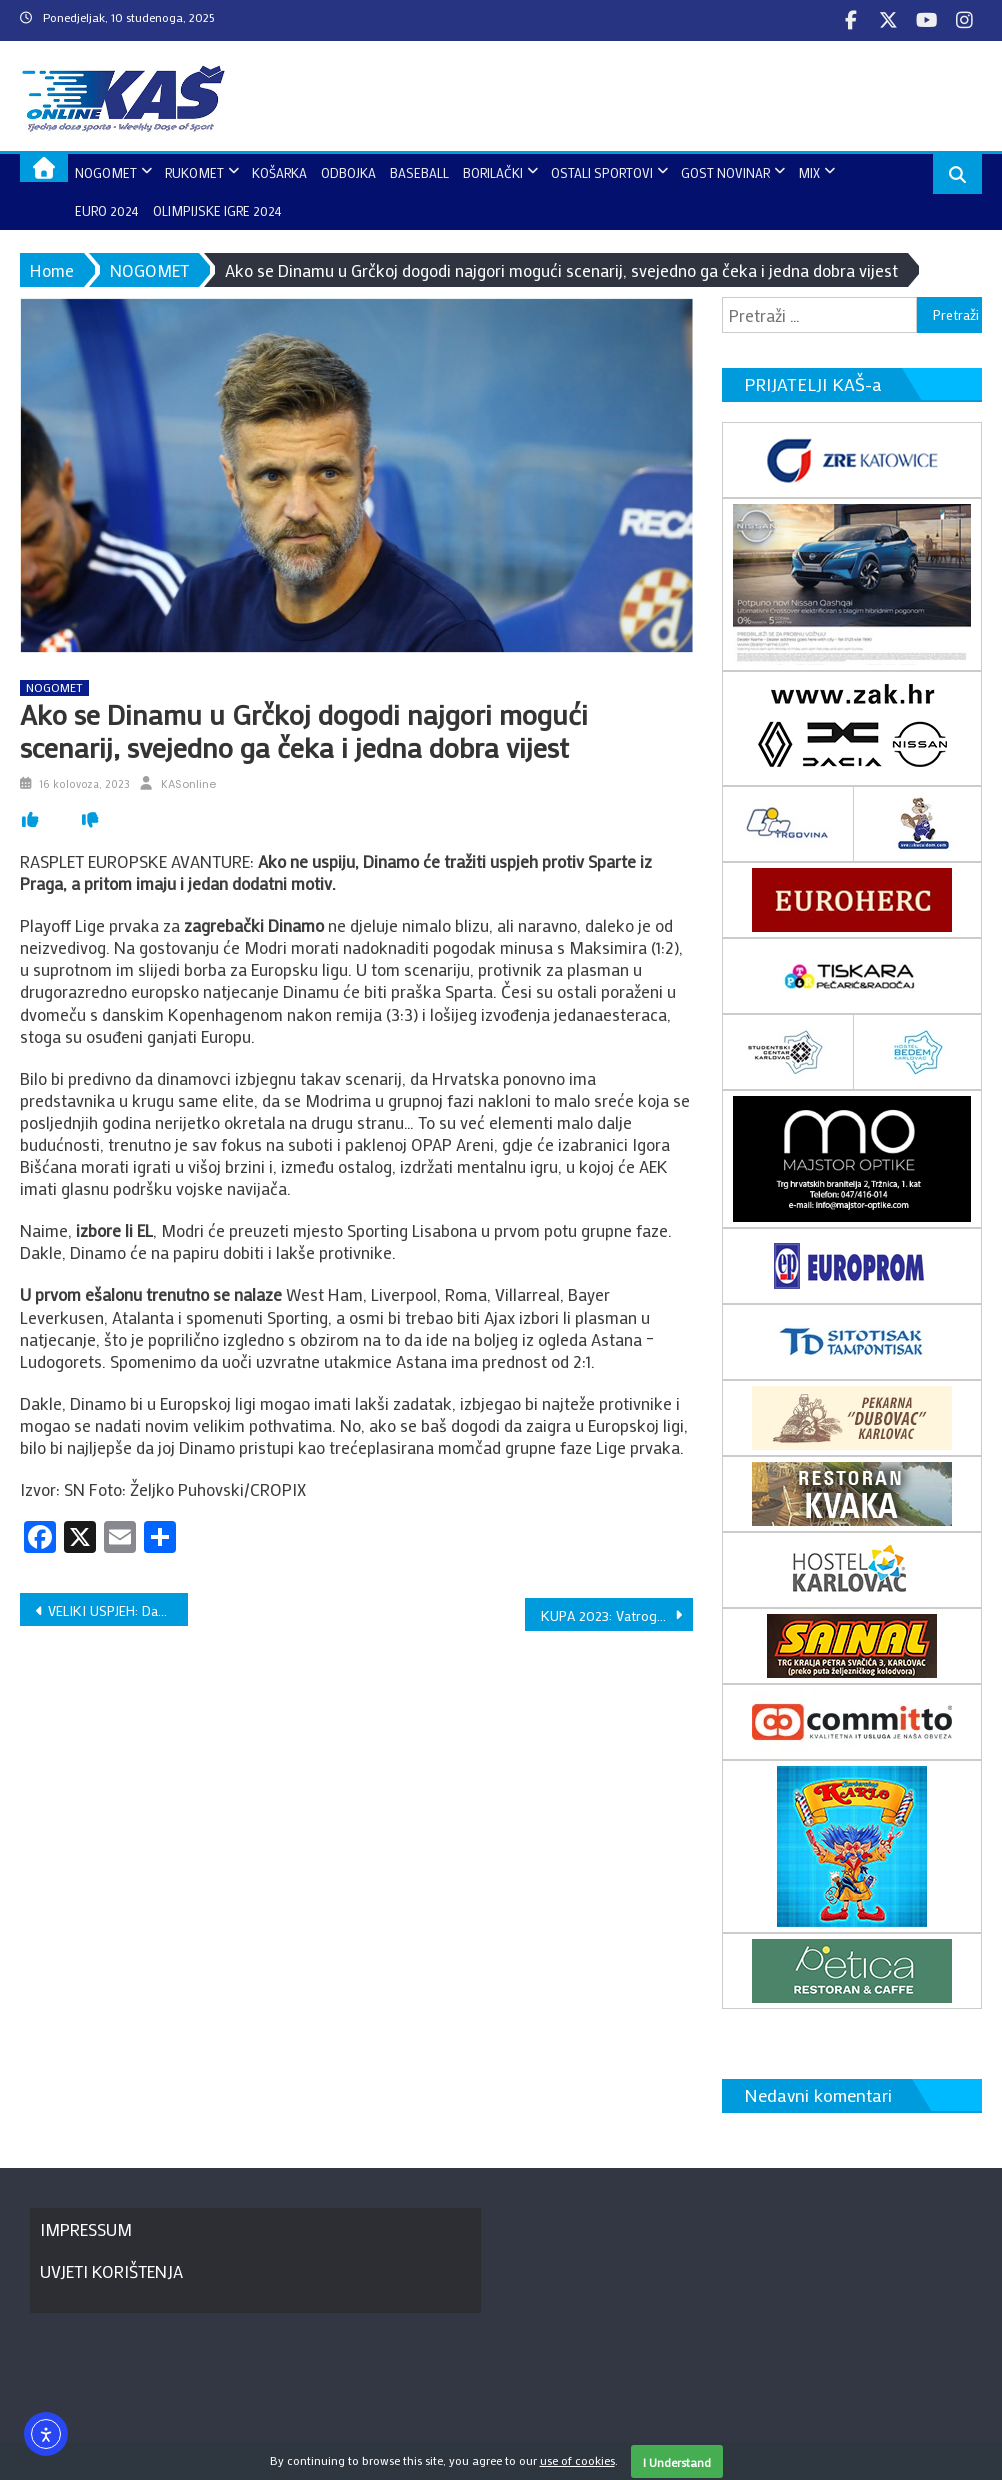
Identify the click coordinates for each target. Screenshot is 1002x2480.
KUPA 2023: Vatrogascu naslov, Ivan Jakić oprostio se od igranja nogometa (617, 1615)
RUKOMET (194, 172)
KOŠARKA (279, 172)
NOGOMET (106, 172)
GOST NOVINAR (725, 172)
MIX (809, 172)
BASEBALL (419, 172)
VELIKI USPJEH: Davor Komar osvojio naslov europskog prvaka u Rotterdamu (118, 1610)
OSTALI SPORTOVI (602, 172)
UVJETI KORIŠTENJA (111, 2271)
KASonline (188, 784)
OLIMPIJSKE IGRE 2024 (217, 210)
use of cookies (577, 2460)
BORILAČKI (493, 172)
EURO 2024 (107, 210)
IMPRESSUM (86, 2229)
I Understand (677, 2462)
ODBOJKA (348, 172)
